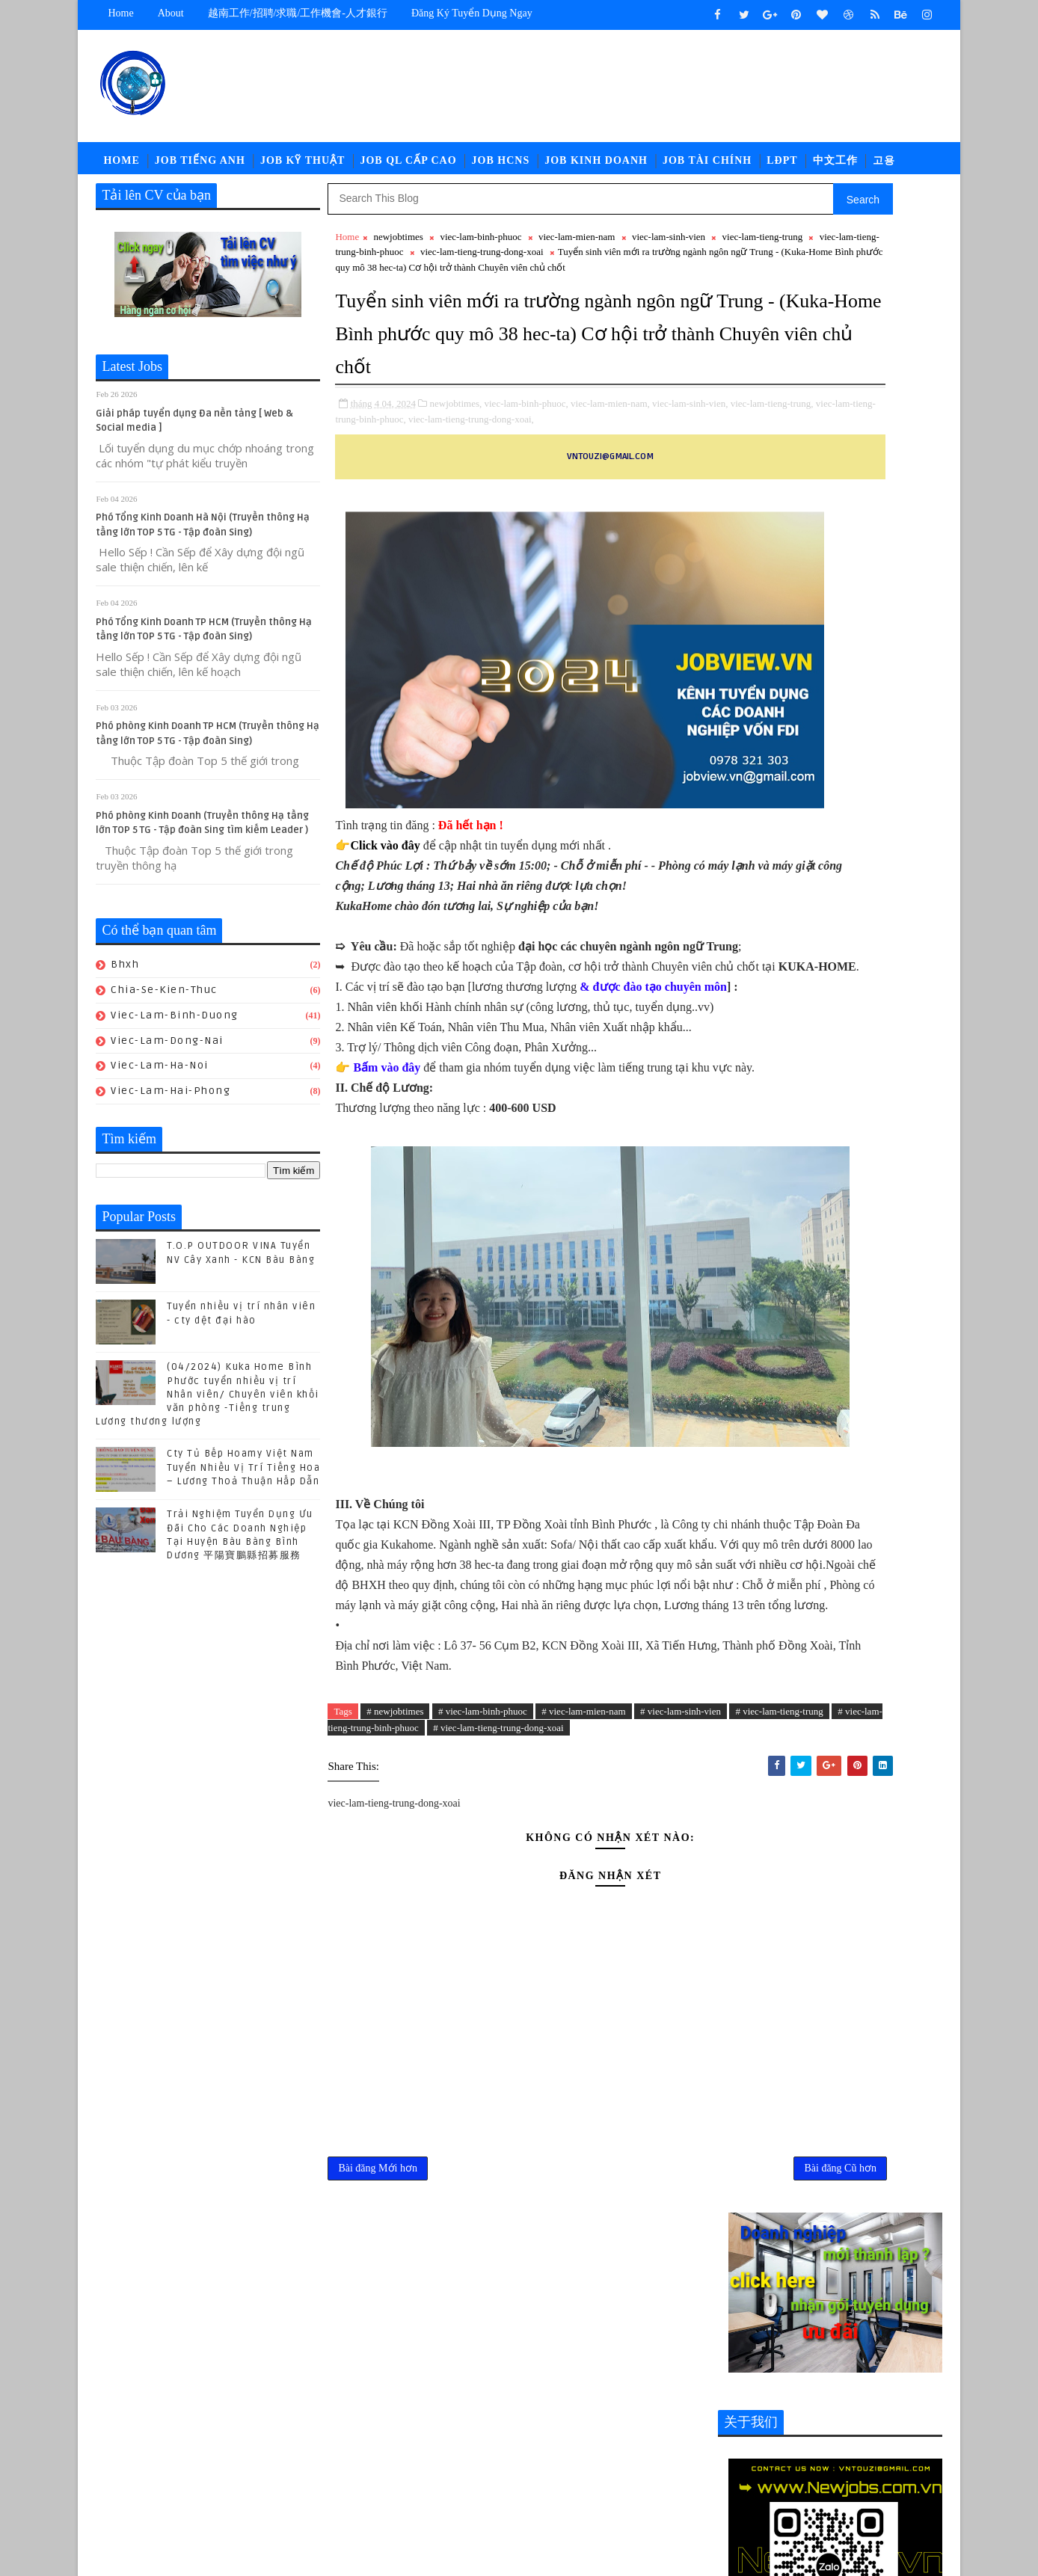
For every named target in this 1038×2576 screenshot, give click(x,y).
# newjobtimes (395, 2000)
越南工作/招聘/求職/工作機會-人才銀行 (297, 13)
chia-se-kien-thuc (164, 1003)
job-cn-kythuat (764, 1961)
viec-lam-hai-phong (171, 1104)
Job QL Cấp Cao (408, 167)
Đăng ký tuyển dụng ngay (472, 13)
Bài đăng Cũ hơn (657, 2483)
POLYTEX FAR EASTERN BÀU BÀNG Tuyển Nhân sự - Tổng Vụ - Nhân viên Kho (860, 1809)
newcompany (799, 2035)
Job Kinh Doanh (596, 167)
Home (121, 13)
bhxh (125, 978)
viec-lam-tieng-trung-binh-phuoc (531, 265)
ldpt (736, 2035)
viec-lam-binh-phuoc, (526, 495)
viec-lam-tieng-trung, (418, 511)
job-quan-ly (756, 2011)
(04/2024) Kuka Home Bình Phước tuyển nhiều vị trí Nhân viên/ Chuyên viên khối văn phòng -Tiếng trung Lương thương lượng (208, 1408)
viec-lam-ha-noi (160, 1079)
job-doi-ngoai (859, 1961)
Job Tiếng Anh (200, 167)
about (171, 13)
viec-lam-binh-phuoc (481, 250)
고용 (884, 167)
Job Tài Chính (707, 167)
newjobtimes (398, 250)
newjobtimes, (456, 495)
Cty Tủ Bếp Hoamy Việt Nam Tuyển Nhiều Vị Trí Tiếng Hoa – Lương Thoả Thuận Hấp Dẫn (244, 1481)
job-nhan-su (858, 1986)
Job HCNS (501, 167)
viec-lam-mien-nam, (611, 495)
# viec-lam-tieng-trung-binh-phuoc (530, 2017)
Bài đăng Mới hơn (378, 2483)
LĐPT (782, 167)
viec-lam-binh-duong (175, 1028)
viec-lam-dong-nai (167, 1054)
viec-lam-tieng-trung (409, 265)
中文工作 (835, 167)
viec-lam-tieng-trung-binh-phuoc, (527, 511)
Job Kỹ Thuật (303, 167)
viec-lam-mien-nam (576, 250)
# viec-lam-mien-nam (584, 2000)
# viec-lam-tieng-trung (403, 2017)
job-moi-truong (766, 1986)
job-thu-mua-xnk (848, 2011)
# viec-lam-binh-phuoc (483, 2000)
